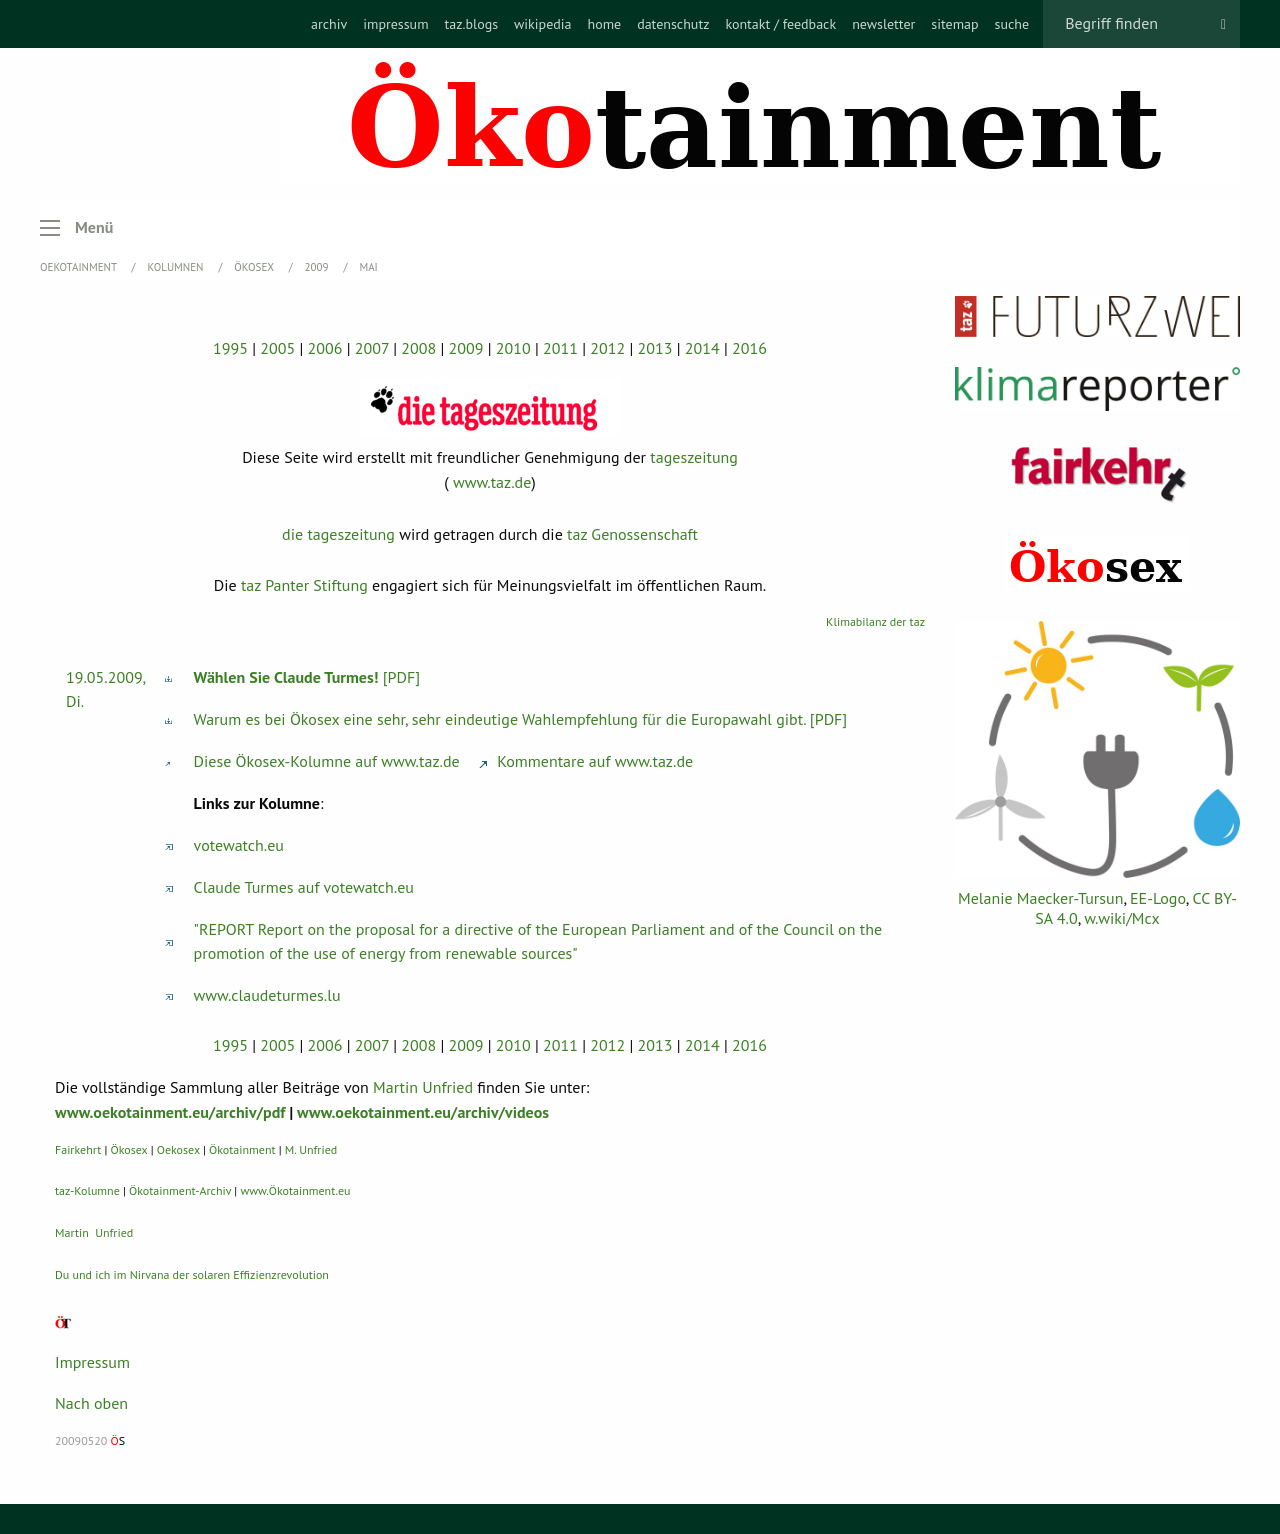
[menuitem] (329, 24)
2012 (607, 348)
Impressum (92, 1362)
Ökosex (255, 267)
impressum (395, 24)
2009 (318, 267)
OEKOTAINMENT (80, 267)
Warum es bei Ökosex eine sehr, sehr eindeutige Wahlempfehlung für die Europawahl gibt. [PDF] (521, 719)
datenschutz (673, 24)
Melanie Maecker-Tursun (1040, 898)
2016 (749, 348)
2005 (277, 348)
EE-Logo (1158, 898)
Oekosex (178, 1149)
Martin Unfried (423, 1087)
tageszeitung (694, 457)
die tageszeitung (338, 534)
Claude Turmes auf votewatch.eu (304, 887)
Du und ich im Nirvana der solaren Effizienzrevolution (192, 1274)
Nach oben (91, 1403)
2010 (513, 348)
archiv (329, 24)
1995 (230, 348)
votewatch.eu (239, 845)
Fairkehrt (78, 1149)
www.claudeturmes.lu (267, 995)
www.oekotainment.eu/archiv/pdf (170, 1112)
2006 (325, 348)
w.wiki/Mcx (1121, 918)
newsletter (883, 24)
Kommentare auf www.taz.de (586, 761)
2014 (702, 348)
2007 (372, 348)
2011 (560, 348)
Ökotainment (242, 1149)
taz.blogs (472, 24)
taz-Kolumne (87, 1190)
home (604, 24)
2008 (418, 348)
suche (1012, 24)
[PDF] (307, 677)
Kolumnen (177, 267)
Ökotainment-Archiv (180, 1190)
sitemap (954, 24)
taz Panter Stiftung (304, 585)
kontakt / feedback (780, 24)
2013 (655, 348)
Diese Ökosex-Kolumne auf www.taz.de (327, 761)
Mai (368, 267)
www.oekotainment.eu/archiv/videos (423, 1112)
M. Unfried (311, 1149)
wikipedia (542, 24)
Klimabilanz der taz (875, 621)
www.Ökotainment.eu (295, 1190)
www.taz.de (492, 482)
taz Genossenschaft (632, 534)
